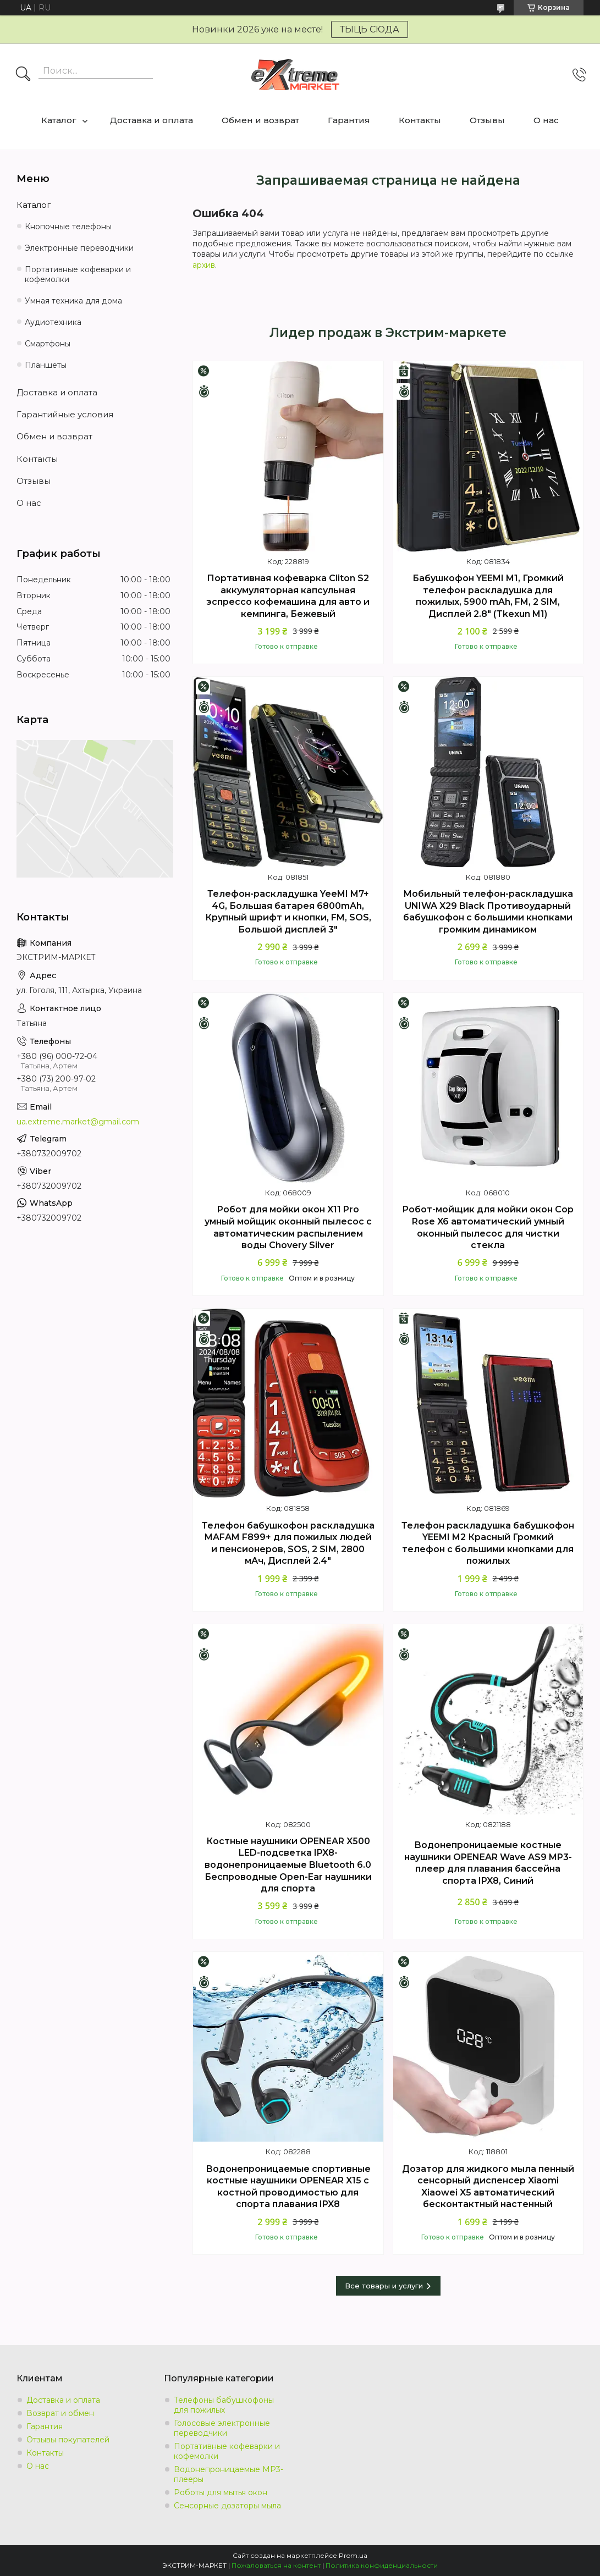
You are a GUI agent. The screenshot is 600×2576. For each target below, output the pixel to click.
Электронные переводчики (79, 248)
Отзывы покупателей (67, 2440)
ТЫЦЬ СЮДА (369, 29)
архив (203, 265)
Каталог (58, 120)
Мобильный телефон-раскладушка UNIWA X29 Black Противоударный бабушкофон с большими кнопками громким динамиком (488, 912)
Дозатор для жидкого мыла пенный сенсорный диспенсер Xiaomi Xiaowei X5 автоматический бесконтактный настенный (488, 2187)
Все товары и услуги (384, 2285)
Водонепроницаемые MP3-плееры (228, 2474)
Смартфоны (47, 344)
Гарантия (349, 120)
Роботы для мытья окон (220, 2492)
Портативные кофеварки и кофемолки (78, 274)
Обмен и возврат (260, 120)
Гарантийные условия (64, 414)
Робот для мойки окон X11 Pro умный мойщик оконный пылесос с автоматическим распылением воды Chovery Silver (288, 1227)
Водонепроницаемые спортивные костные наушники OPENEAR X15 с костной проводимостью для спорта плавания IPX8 (288, 2187)
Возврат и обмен (60, 2413)
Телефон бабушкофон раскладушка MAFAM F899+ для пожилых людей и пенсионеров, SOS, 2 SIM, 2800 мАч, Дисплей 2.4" (288, 1543)
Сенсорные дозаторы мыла (227, 2506)
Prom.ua (353, 2555)
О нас (546, 120)
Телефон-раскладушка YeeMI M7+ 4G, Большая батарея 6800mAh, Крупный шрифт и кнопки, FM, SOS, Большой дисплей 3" (288, 912)
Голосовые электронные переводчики (222, 2428)
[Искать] (23, 74)
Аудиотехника (53, 322)
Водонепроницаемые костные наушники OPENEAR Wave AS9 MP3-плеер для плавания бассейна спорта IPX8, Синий (488, 1863)
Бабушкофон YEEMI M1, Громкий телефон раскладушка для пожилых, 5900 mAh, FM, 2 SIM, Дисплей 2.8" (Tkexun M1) (488, 596)
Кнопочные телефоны (68, 226)
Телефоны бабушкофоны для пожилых (224, 2405)
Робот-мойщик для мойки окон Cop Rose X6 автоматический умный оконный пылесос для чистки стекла (488, 1227)
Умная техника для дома (73, 301)
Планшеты (46, 365)
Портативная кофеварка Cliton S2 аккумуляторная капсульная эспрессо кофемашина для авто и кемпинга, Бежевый (288, 596)
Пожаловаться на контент (276, 2565)
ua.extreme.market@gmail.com (77, 1122)
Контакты (420, 120)
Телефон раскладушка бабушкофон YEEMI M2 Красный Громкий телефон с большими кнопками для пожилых (487, 1543)
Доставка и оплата (151, 120)
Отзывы (487, 120)
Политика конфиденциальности (382, 2565)
